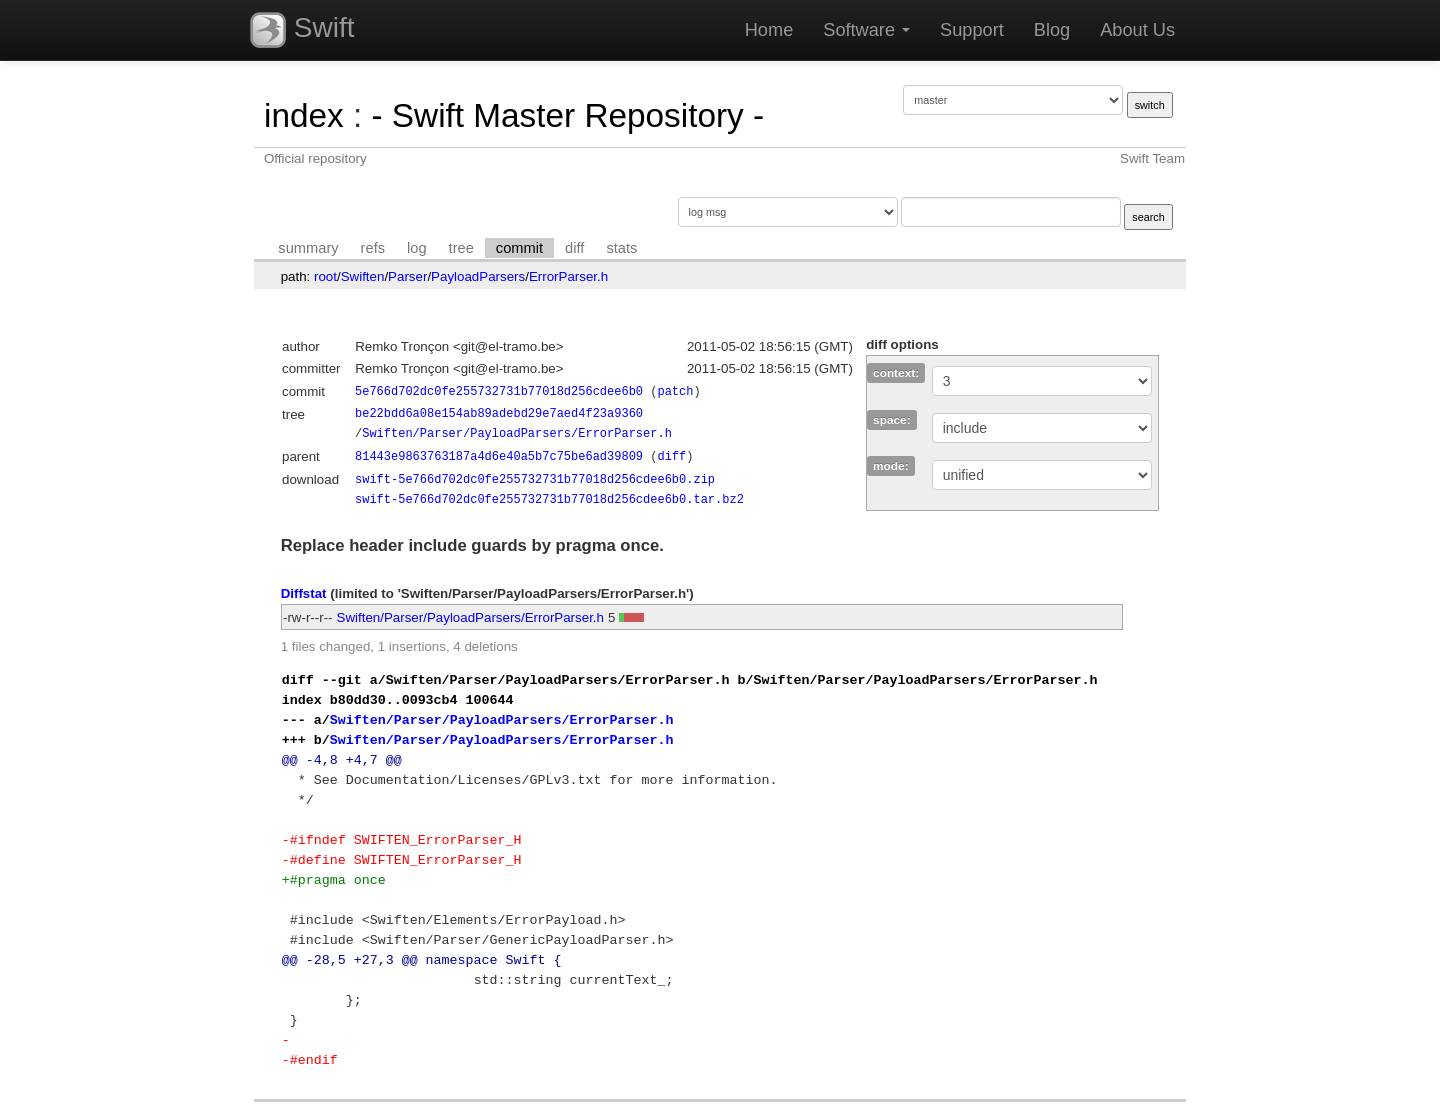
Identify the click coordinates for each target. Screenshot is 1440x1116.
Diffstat (304, 593)
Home (769, 30)
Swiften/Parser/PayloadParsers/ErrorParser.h (517, 433)
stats (621, 248)
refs (373, 248)
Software (866, 30)
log (417, 248)
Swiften (363, 276)
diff (574, 248)
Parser (407, 276)
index (304, 115)
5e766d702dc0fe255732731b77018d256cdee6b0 (499, 391)
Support (972, 30)
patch (675, 391)
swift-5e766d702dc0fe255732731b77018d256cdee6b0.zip (535, 479)
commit (519, 248)
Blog (1052, 30)
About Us (1137, 30)
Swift (302, 30)
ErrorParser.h (568, 276)
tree (461, 248)
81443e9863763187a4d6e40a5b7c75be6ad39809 (499, 456)
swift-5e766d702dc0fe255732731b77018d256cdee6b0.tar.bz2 (549, 499)
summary (308, 248)
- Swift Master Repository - (567, 115)
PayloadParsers (478, 276)
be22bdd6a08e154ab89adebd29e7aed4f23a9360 (499, 413)
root (325, 276)
